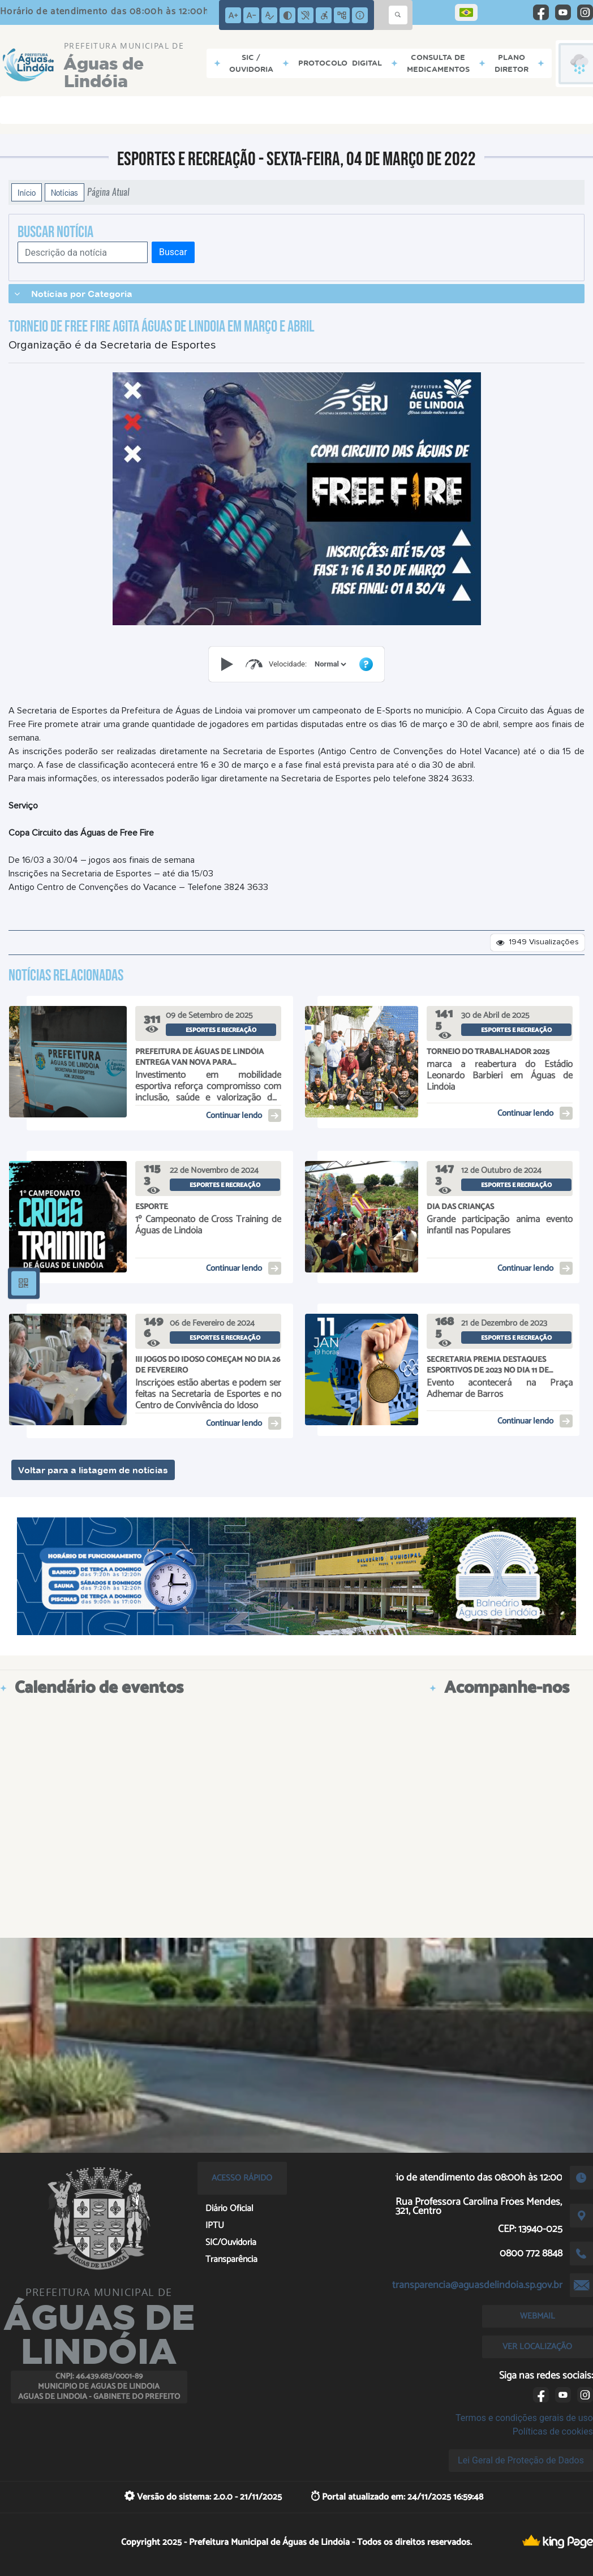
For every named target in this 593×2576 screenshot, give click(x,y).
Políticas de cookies (553, 2431)
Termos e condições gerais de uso (524, 2417)
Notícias (64, 192)
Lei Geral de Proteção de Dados (521, 2460)
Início (27, 192)
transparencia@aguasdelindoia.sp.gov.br (477, 2285)
